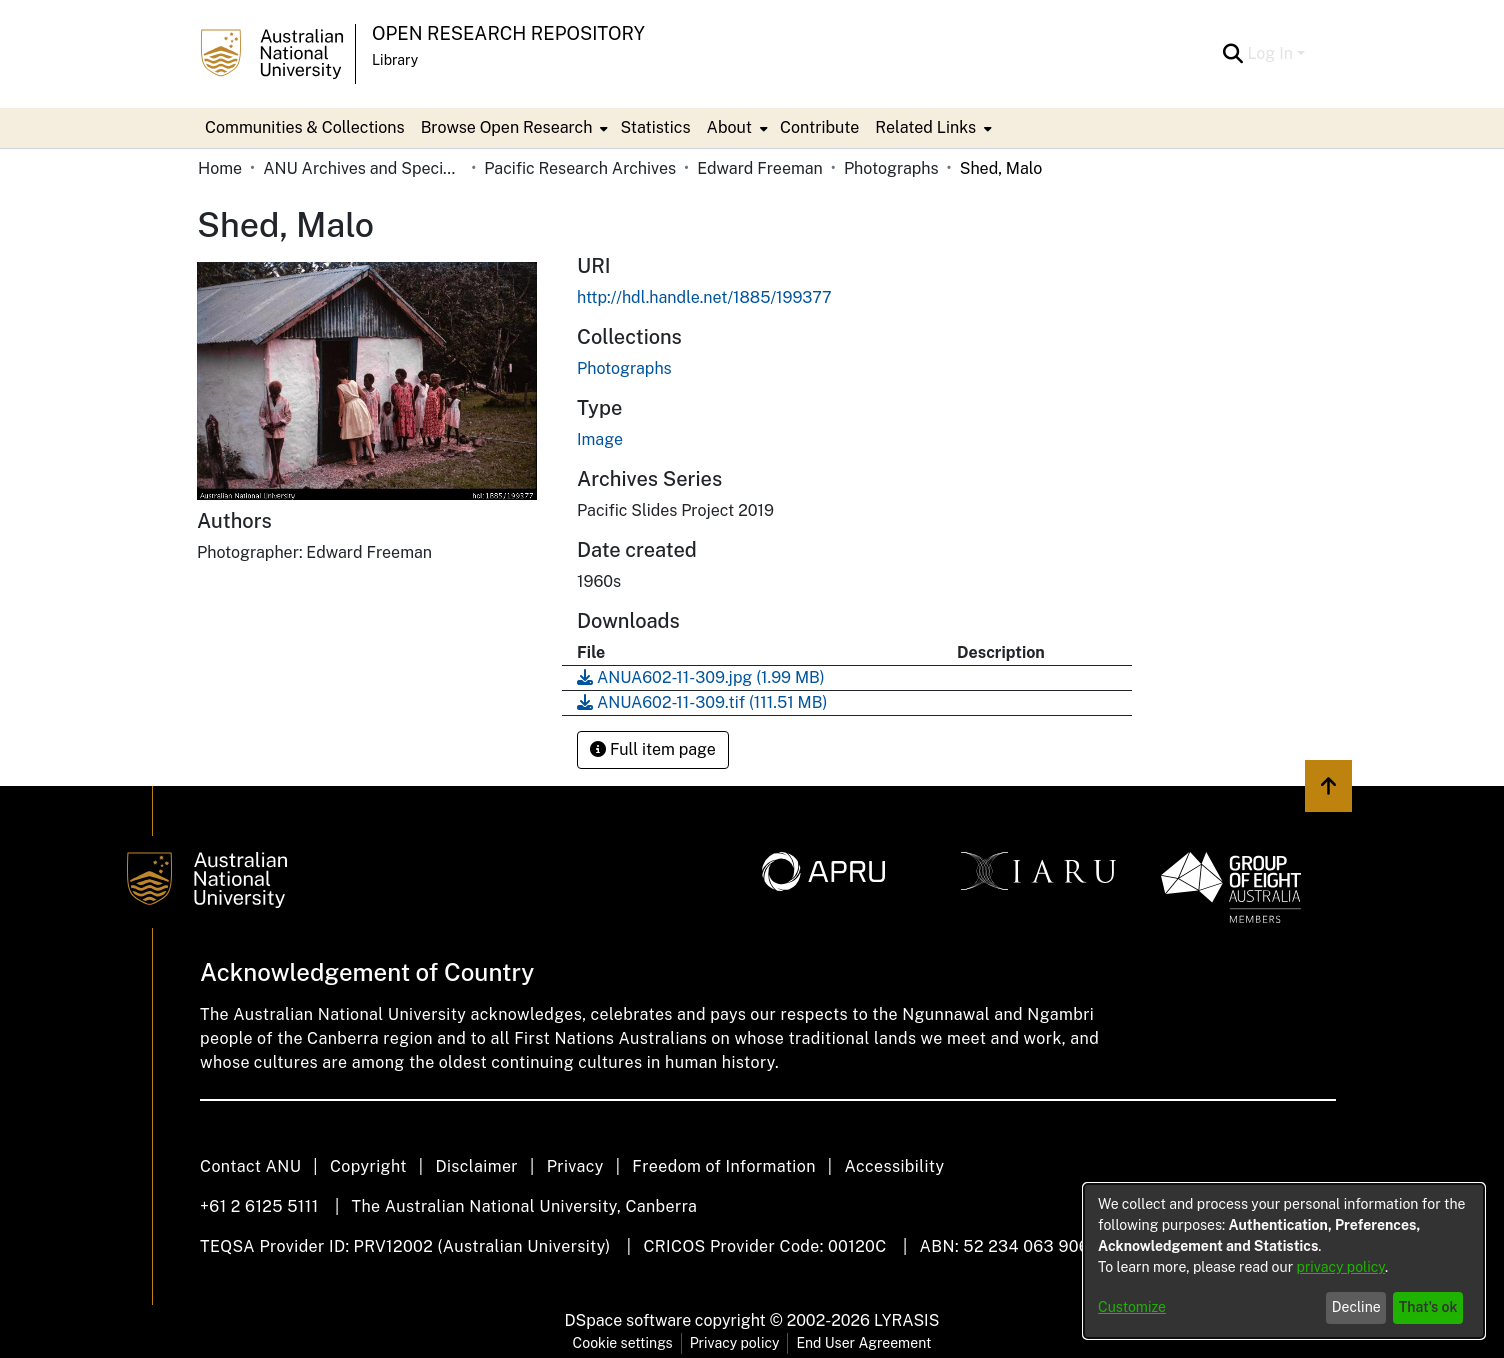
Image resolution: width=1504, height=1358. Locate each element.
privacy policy (1341, 1267)
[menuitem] (513, 128)
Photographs (891, 168)
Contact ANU (250, 1166)
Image (600, 439)
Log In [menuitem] (1270, 53)
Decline (1356, 1307)
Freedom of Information (723, 1166)
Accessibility (894, 1166)
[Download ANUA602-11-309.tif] (702, 702)
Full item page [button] (653, 749)
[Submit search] (1232, 54)
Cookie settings (623, 1343)
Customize (1132, 1307)
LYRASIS (906, 1320)
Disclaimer (476, 1166)
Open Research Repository (508, 33)
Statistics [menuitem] (655, 127)
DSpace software (628, 1320)
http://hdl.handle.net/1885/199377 (704, 297)
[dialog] (1284, 1261)
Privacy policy (735, 1343)
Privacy (575, 1166)
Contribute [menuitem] (819, 127)
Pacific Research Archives (580, 168)
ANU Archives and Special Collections (363, 168)
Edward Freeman (760, 168)
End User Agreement (863, 1343)
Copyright (368, 1166)
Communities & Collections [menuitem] (305, 127)
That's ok (1428, 1307)
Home (220, 168)
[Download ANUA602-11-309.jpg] (701, 677)
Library (395, 60)
